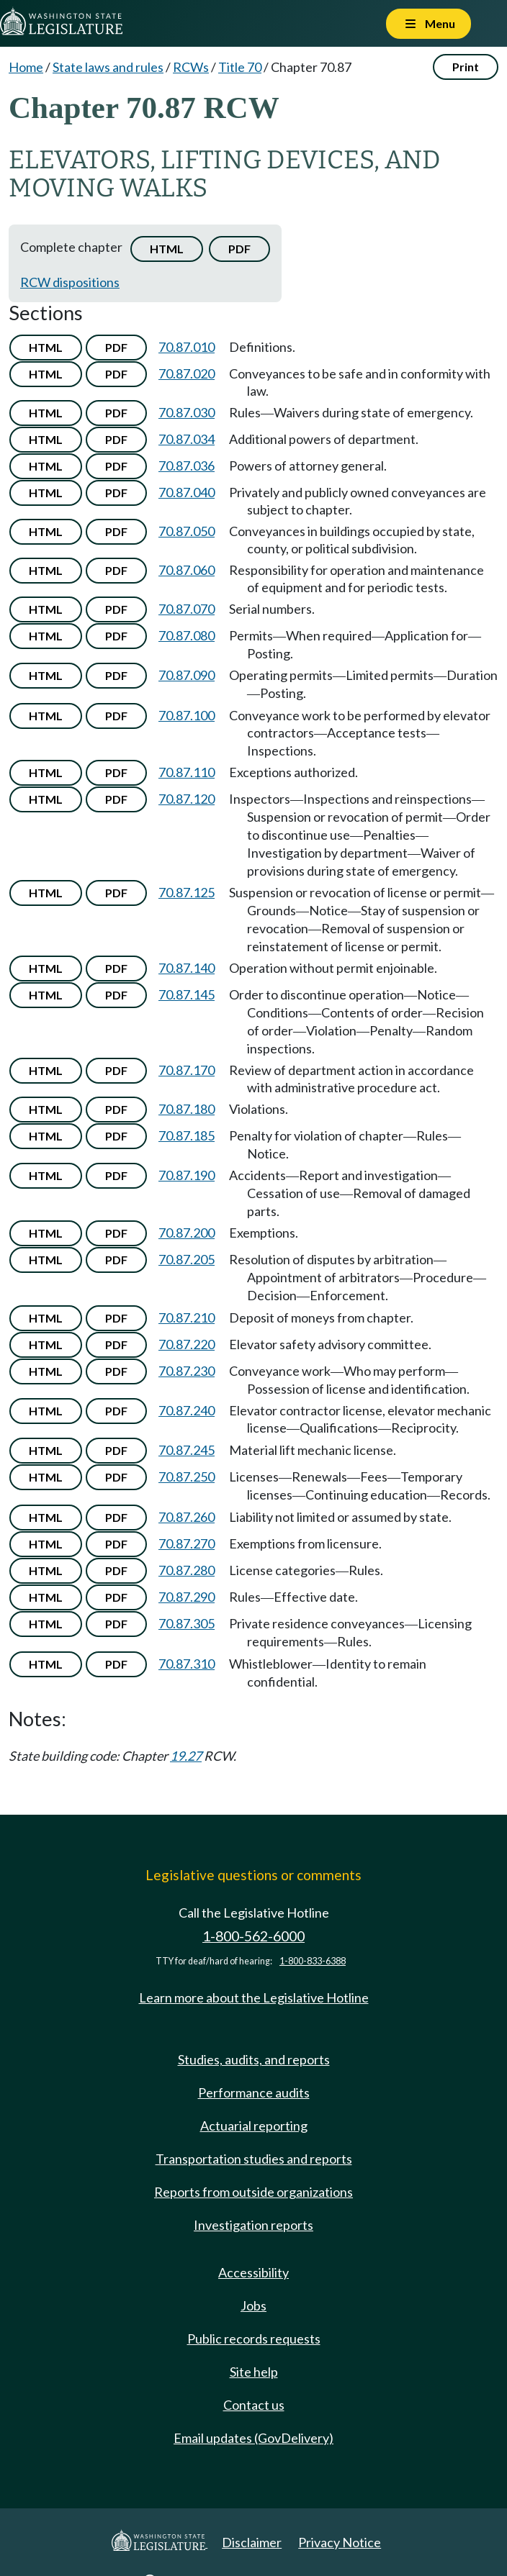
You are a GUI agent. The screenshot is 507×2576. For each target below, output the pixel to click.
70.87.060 (186, 570)
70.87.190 (186, 1175)
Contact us (253, 2405)
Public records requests (253, 2338)
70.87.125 (186, 892)
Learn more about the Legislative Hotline (254, 1997)
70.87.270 (186, 1543)
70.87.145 (186, 994)
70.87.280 (186, 1570)
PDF (239, 248)
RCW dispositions (70, 282)
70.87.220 (186, 1344)
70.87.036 (186, 465)
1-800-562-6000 (253, 1936)
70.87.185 (186, 1135)
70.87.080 (186, 635)
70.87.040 (186, 492)
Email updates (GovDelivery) (253, 2438)
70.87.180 (186, 1109)
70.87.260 (186, 1517)
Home (26, 67)
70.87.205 (186, 1259)
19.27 (186, 1756)
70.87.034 (186, 439)
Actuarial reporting (254, 2125)
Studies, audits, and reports (254, 2059)
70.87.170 (186, 1070)
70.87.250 (186, 1476)
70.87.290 (186, 1597)
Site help (254, 2372)
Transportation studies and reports (254, 2159)
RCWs (191, 67)
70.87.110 (186, 772)
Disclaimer (252, 2542)
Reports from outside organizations (253, 2192)
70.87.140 (186, 968)
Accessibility (253, 2272)
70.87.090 (186, 675)
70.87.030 (186, 412)
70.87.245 (186, 1450)
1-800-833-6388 (312, 1961)
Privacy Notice (339, 2542)
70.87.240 (186, 1410)
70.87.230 (186, 1371)
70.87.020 (186, 373)
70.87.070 (186, 609)
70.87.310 (186, 1664)
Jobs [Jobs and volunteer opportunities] (253, 2305)
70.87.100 (186, 715)
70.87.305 (186, 1623)
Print (465, 66)
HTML (167, 248)
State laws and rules (108, 67)
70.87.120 (186, 799)
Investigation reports (253, 2225)
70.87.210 (186, 1317)
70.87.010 (186, 347)
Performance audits (254, 2092)
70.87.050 (186, 531)
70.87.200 (186, 1233)
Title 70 (239, 67)
